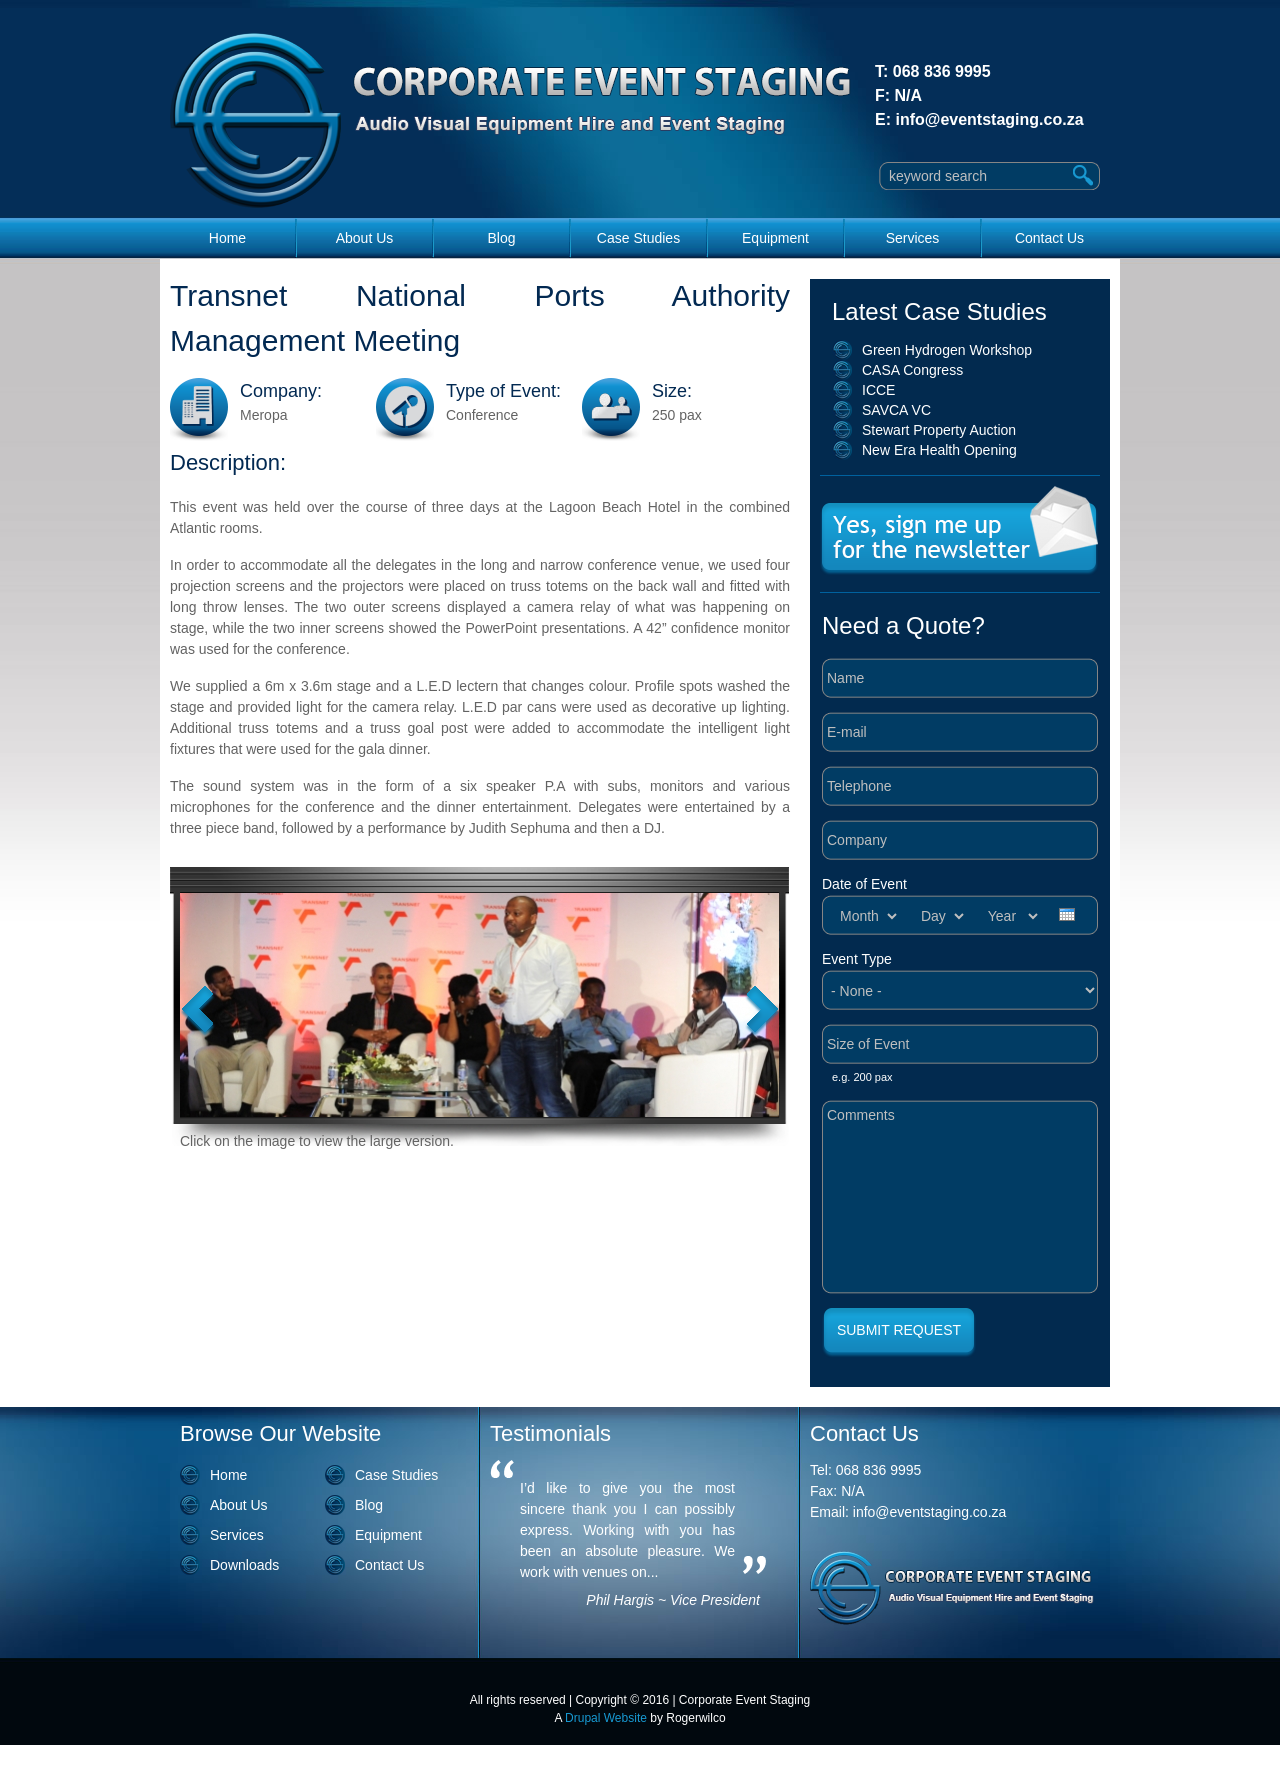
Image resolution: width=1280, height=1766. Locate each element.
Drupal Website (606, 1718)
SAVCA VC (896, 410)
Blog (501, 238)
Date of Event (864, 884)
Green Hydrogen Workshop (947, 350)
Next (762, 1011)
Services (913, 238)
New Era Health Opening (939, 450)
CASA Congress (912, 370)
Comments (960, 1197)
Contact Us (1049, 238)
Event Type (857, 959)
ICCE (878, 390)
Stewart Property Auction (939, 430)
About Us (365, 238)
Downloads (244, 1565)
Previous (197, 1011)
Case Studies (638, 238)
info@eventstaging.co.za (989, 119)
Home (227, 238)
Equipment (775, 238)
